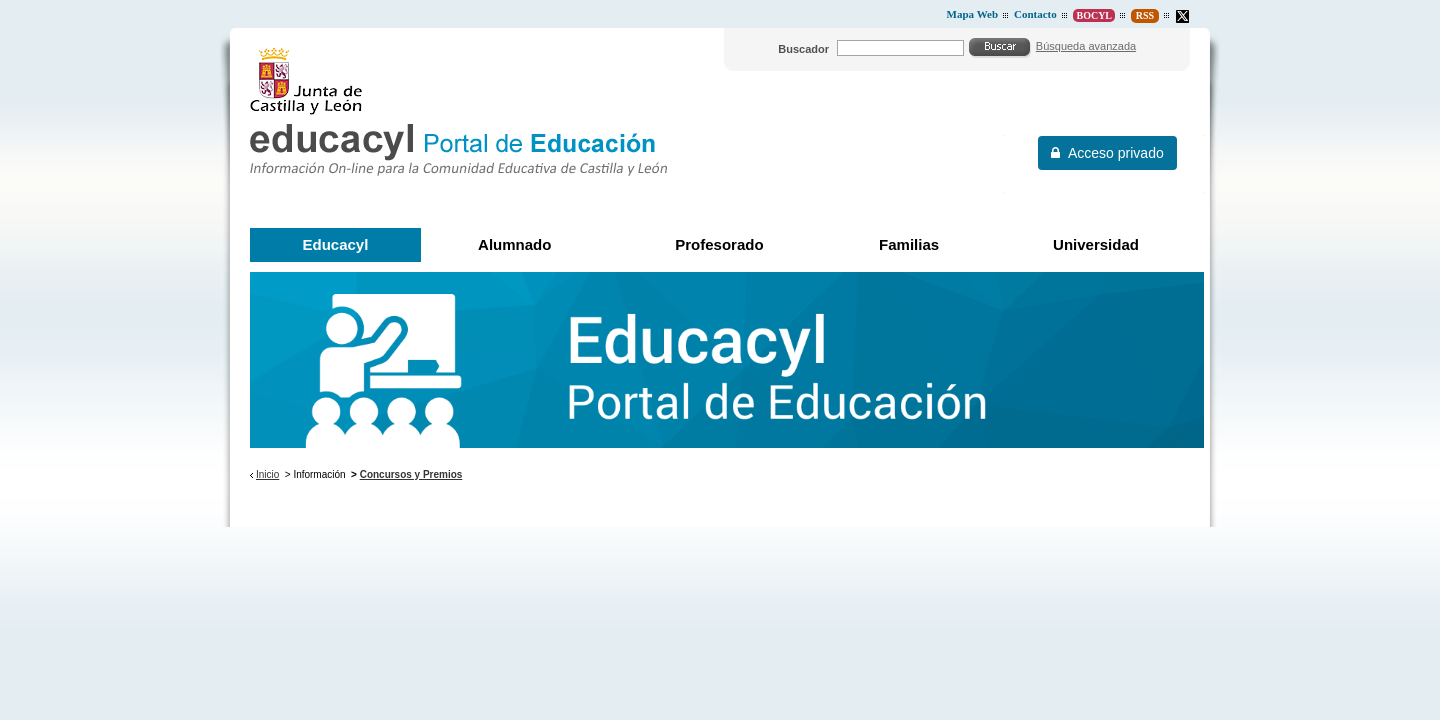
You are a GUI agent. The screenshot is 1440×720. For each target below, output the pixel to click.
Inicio (267, 474)
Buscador (803, 49)
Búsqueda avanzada (1086, 46)
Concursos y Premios (411, 474)
